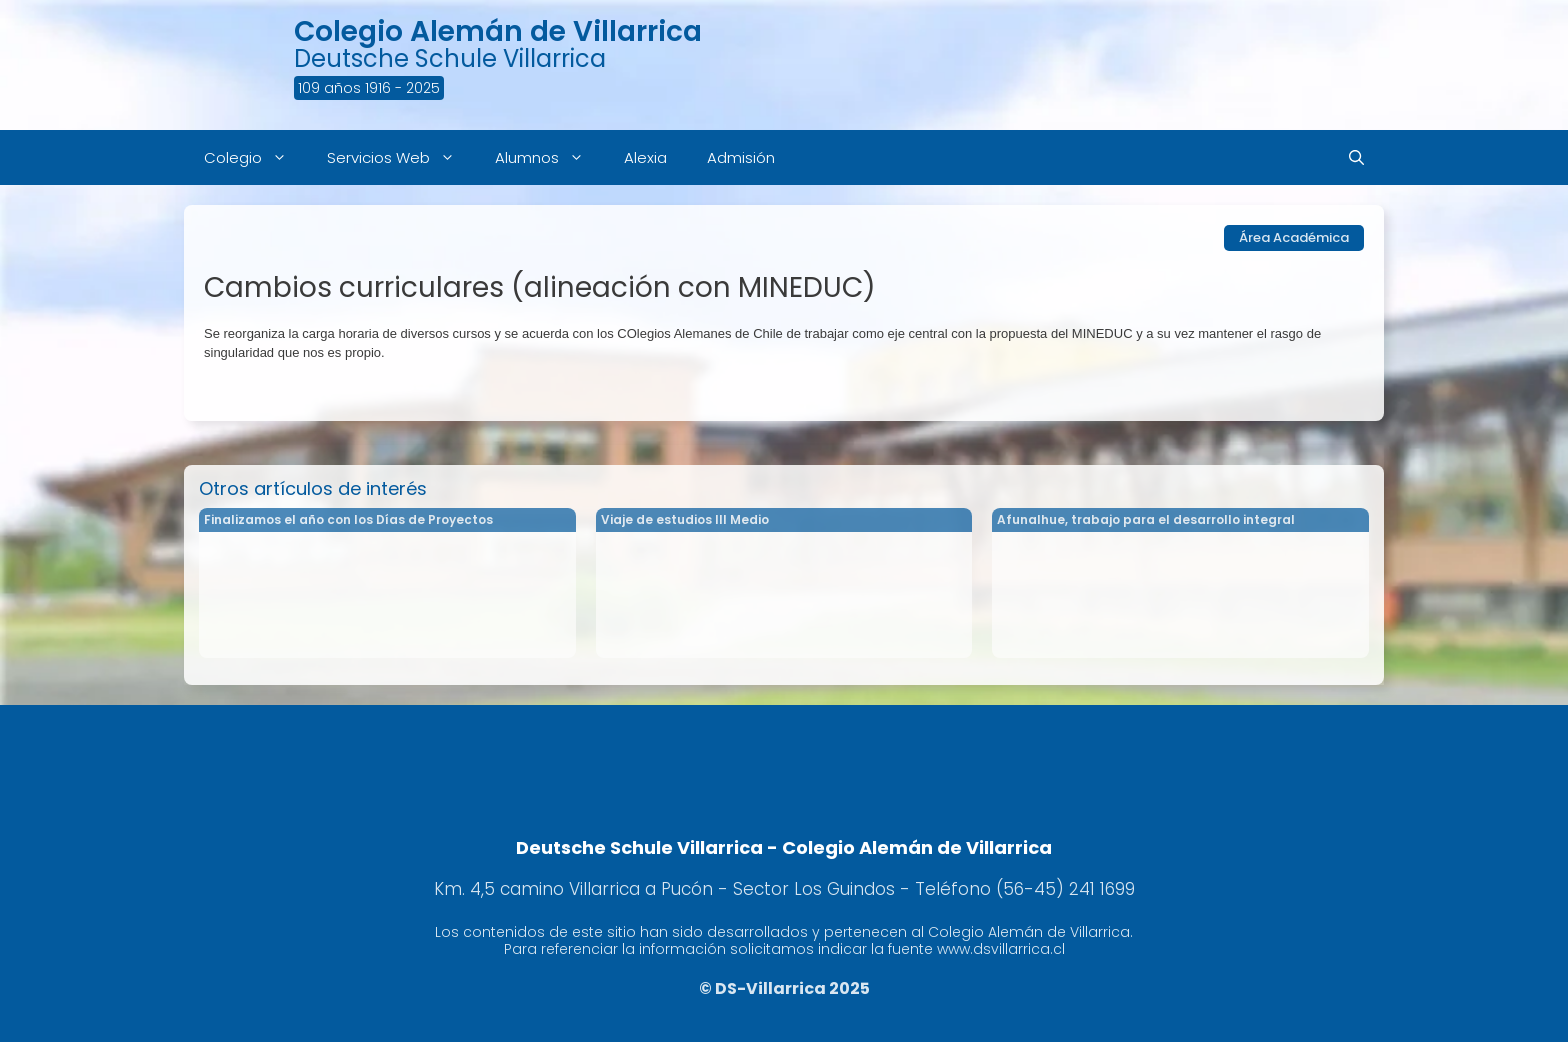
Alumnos (549, 157)
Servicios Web (401, 157)
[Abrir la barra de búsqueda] (1356, 157)
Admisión (741, 157)
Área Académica (1294, 237)
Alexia (645, 157)
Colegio (255, 157)
